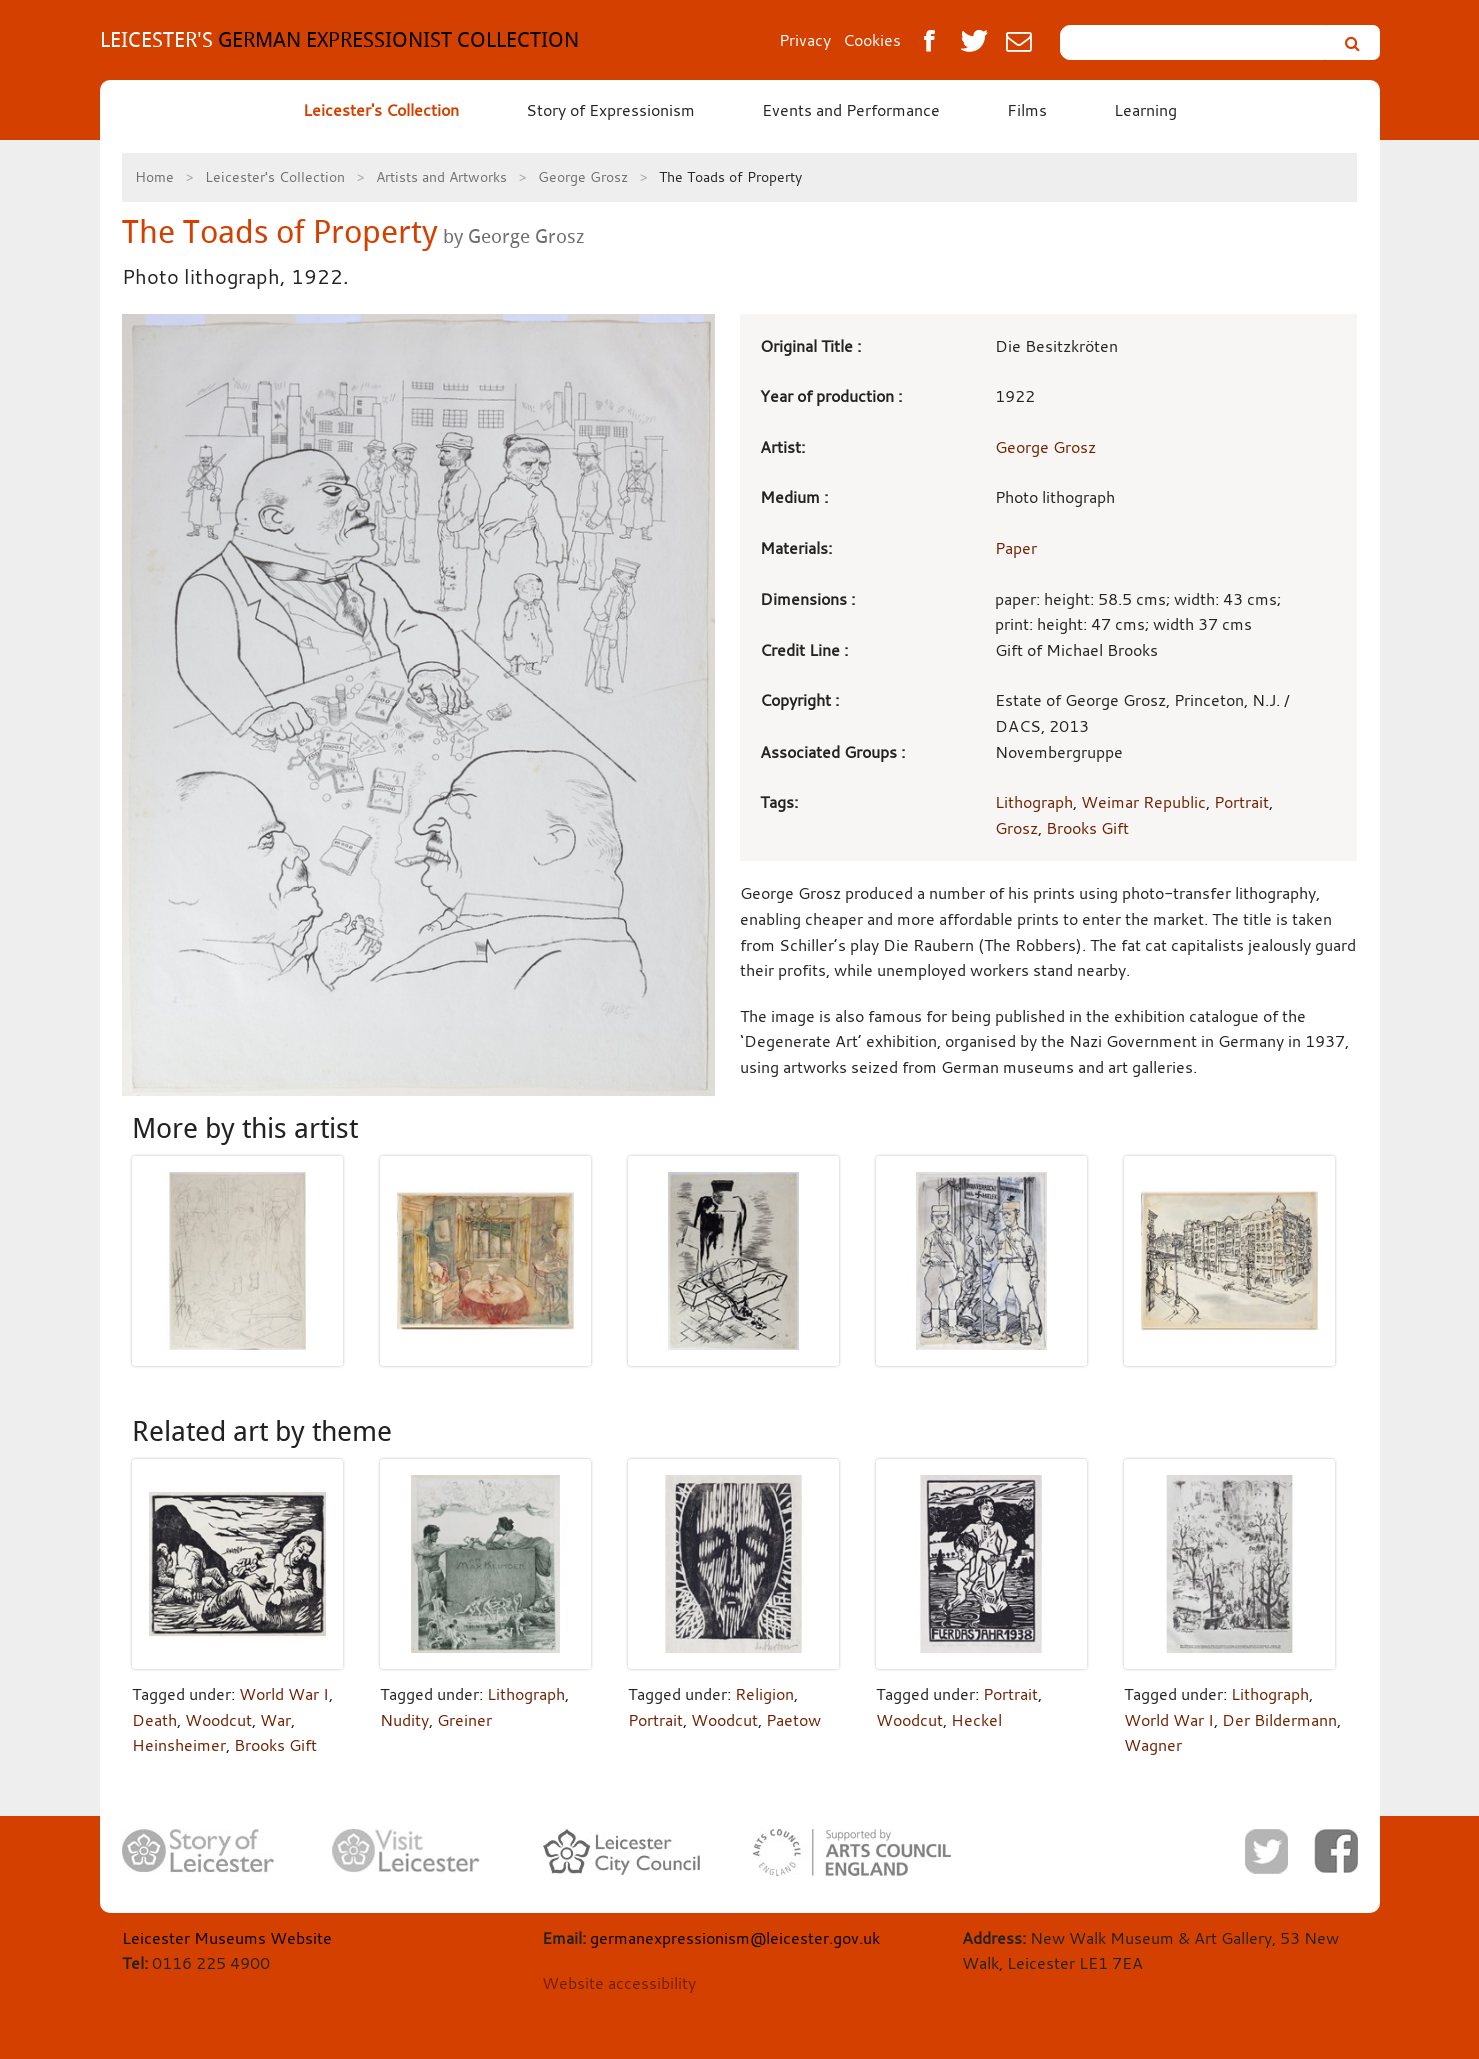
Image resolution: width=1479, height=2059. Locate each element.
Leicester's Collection (381, 110)
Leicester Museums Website (227, 1938)
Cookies (872, 40)
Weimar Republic (1143, 802)
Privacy (805, 40)
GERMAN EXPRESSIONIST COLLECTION (339, 39)
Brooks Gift (1087, 828)
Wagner (1153, 1745)
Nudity (404, 1720)
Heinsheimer (179, 1745)
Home (154, 176)
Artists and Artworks (441, 176)
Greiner (464, 1720)
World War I (284, 1694)
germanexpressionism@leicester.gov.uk (735, 1938)
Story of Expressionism (610, 110)
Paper (1016, 548)
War (275, 1720)
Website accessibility (619, 1983)
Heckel (976, 1720)
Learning (1145, 110)
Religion (764, 1694)
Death (154, 1720)
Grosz (1016, 828)
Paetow (793, 1720)
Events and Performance (851, 110)
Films (1027, 110)
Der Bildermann (1279, 1720)
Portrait (1241, 802)
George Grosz (583, 176)
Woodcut (218, 1720)
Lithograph (1034, 802)
